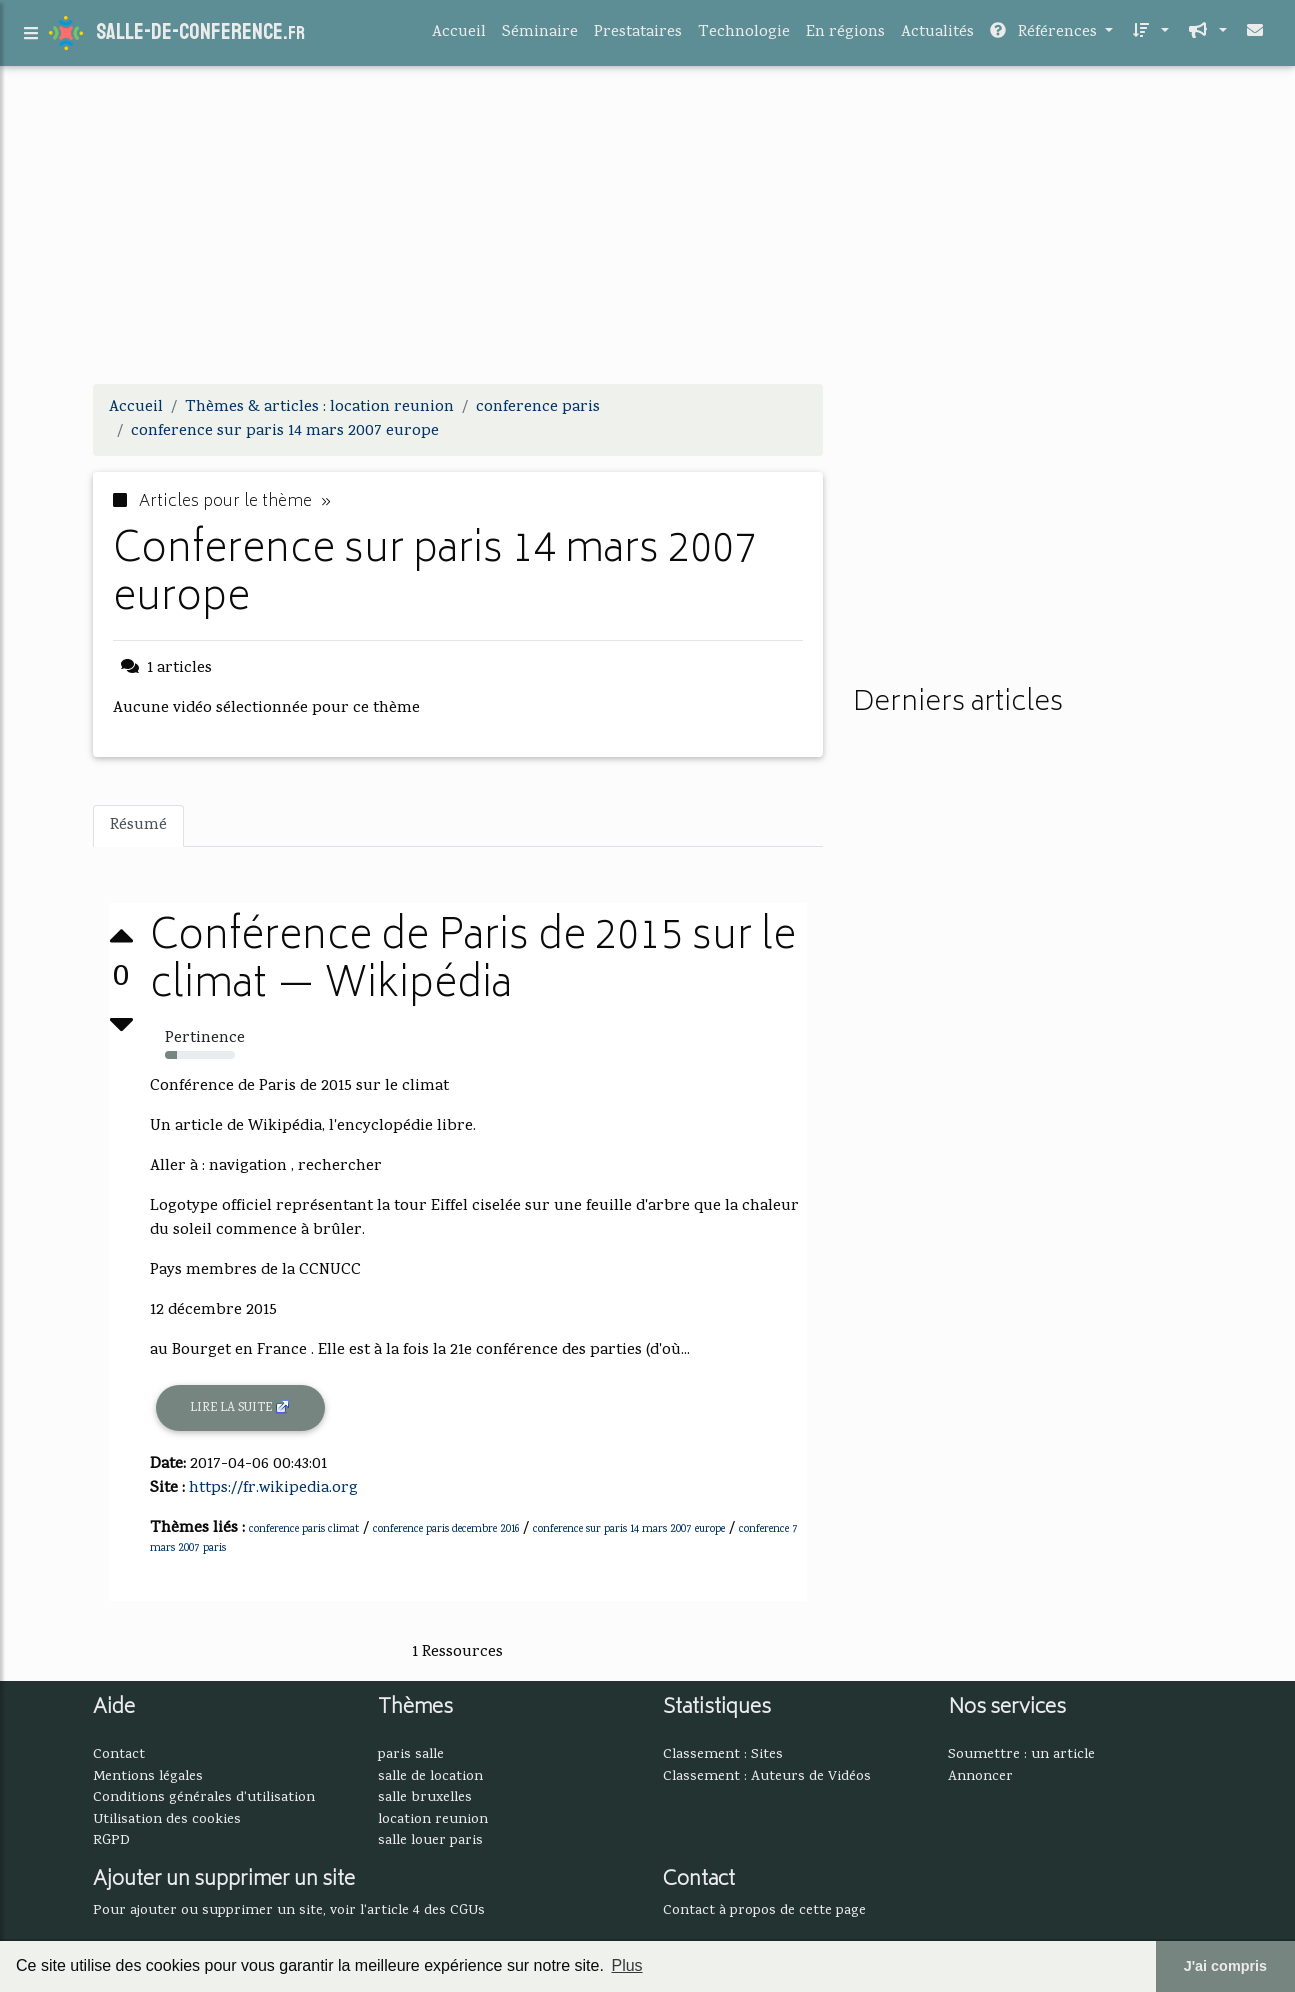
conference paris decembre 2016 (446, 1530)
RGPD (111, 1841)
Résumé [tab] (138, 826)
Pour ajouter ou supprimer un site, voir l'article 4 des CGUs (289, 1911)
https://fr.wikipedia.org (273, 1489)
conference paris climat (304, 1530)
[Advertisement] (648, 228)
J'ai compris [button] (1225, 1966)
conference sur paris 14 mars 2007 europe (629, 1530)
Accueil (459, 37)
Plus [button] (626, 1965)
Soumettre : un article (1021, 1755)
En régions (845, 37)
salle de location (430, 1777)
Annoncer (980, 1777)
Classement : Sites (723, 1755)
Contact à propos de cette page (764, 1911)
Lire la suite (240, 1408)
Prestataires (638, 37)
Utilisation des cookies (167, 1820)
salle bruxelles (425, 1798)
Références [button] (1045, 37)
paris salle (411, 1755)
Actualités (937, 37)
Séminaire (540, 37)
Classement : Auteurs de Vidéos (767, 1777)
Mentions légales (148, 1777)
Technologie (744, 37)
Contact (119, 1755)
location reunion (433, 1820)
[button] (1149, 37)
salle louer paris (430, 1841)
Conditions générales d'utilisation (204, 1798)
